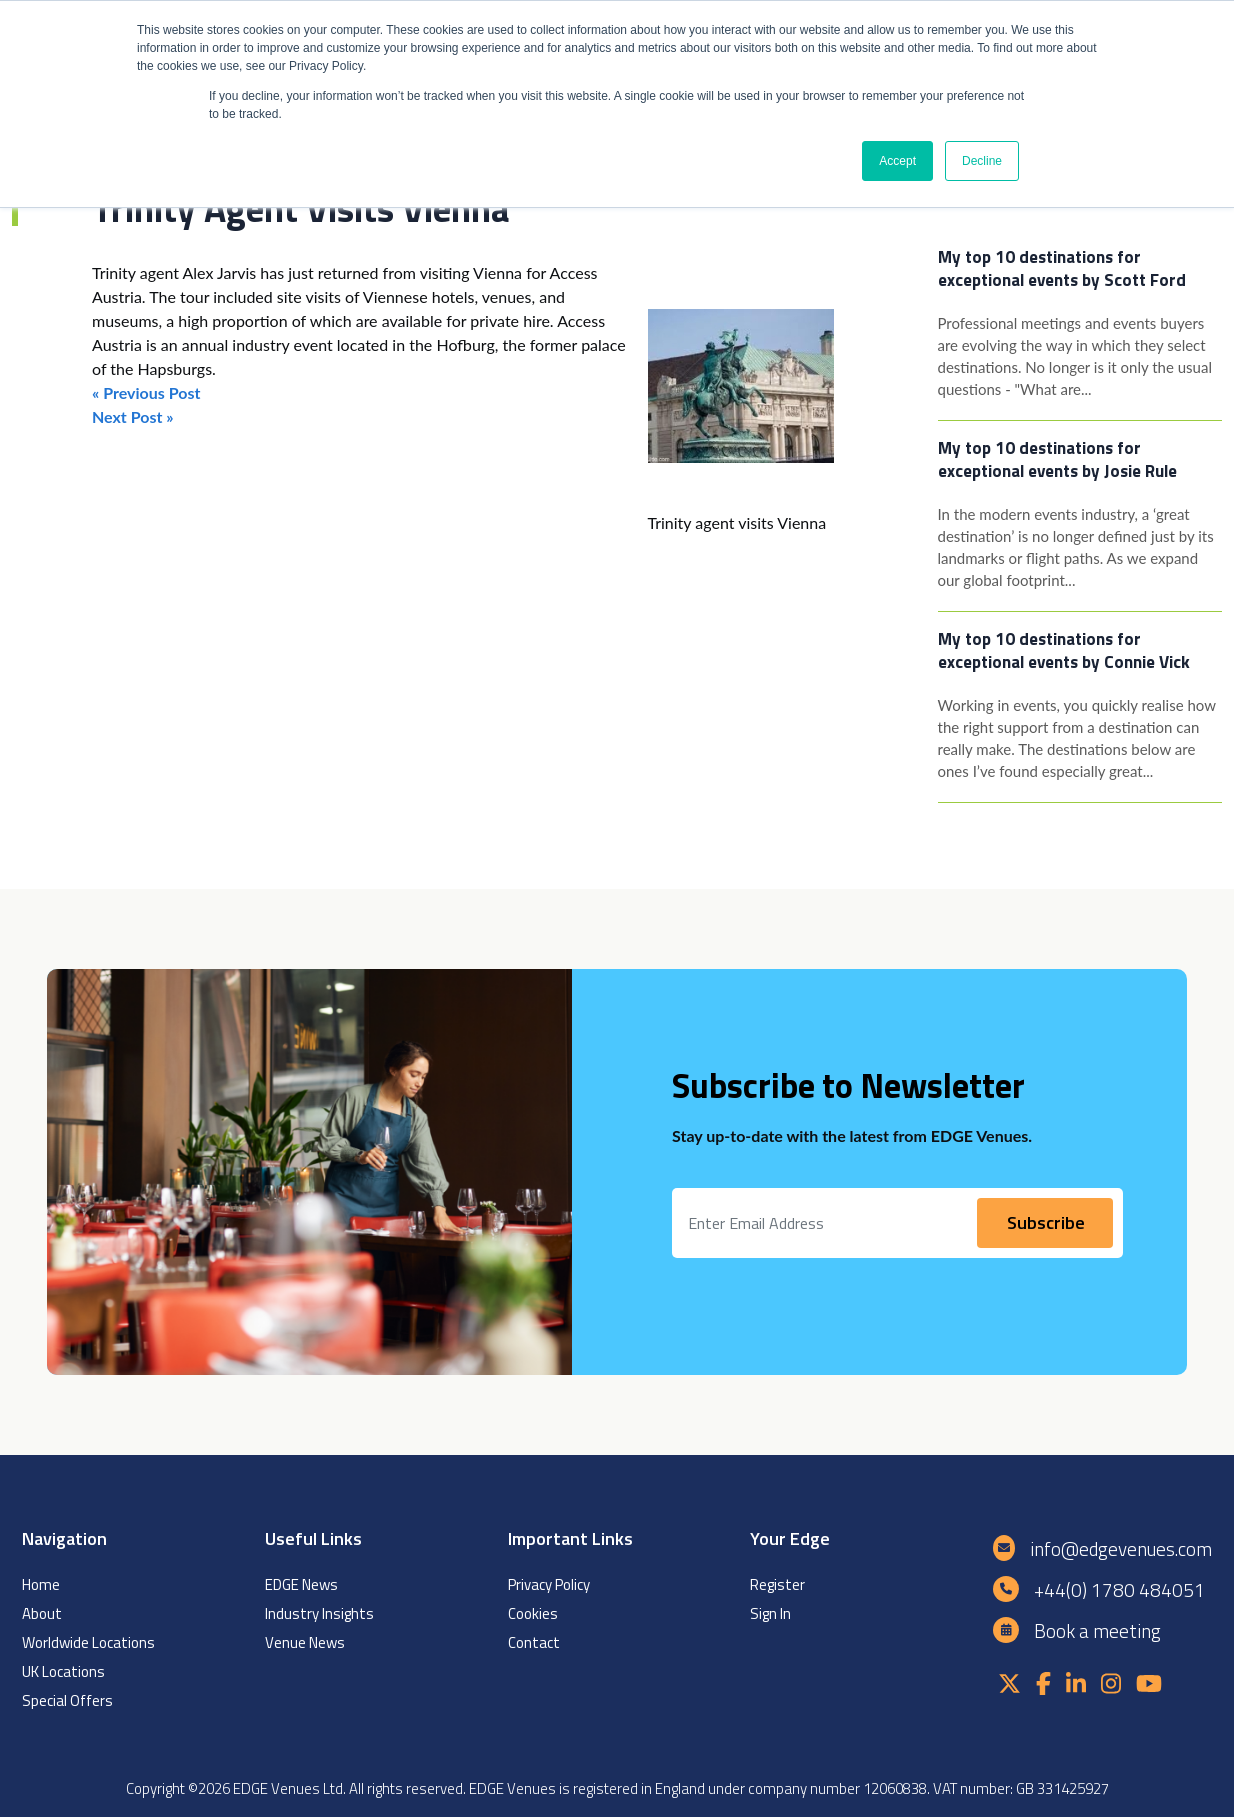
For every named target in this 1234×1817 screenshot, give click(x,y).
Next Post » (133, 416)
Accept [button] (897, 161)
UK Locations (63, 1671)
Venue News (305, 1642)
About (42, 1613)
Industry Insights (319, 1613)
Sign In (770, 1613)
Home (41, 1584)
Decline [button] (982, 161)
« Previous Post (146, 392)
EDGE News (301, 1584)
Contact (534, 1642)
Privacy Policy (549, 1584)
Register (777, 1584)
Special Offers (67, 1700)
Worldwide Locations (88, 1642)
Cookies (533, 1613)
